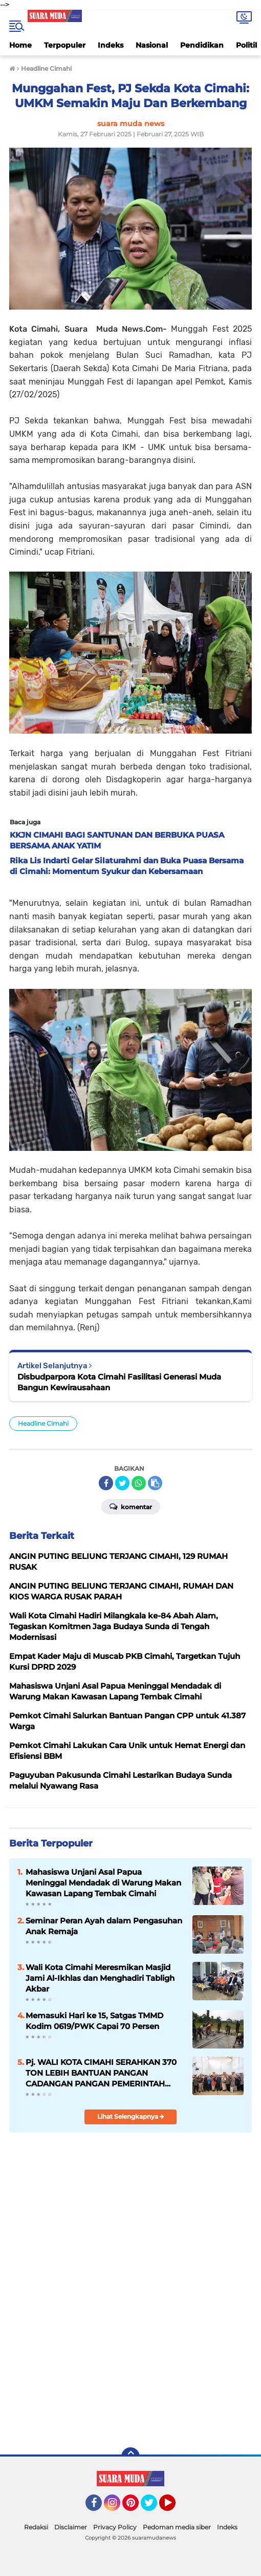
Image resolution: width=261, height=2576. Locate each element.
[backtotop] (130, 2456)
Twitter (153, 2507)
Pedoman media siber (177, 2527)
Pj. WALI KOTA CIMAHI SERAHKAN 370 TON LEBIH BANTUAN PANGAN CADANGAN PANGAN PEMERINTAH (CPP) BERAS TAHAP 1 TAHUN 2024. (101, 2073)
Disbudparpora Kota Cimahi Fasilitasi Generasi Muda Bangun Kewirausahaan (119, 1382)
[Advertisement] (130, 2366)
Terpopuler (64, 45)
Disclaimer (70, 2527)
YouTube (174, 2507)
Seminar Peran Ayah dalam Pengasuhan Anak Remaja (104, 1926)
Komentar (131, 1506)
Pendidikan (202, 45)
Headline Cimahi (43, 1423)
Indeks (110, 45)
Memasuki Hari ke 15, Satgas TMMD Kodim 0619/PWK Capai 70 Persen (94, 2021)
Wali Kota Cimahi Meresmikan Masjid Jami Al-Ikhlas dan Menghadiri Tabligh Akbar (100, 1978)
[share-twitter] (122, 1483)
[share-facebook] (106, 1483)
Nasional (152, 45)
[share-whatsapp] (139, 1483)
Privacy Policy (115, 2527)
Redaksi (36, 2527)
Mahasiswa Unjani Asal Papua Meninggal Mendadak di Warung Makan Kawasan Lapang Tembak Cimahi (103, 1882)
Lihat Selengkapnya (130, 2116)
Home (20, 45)
